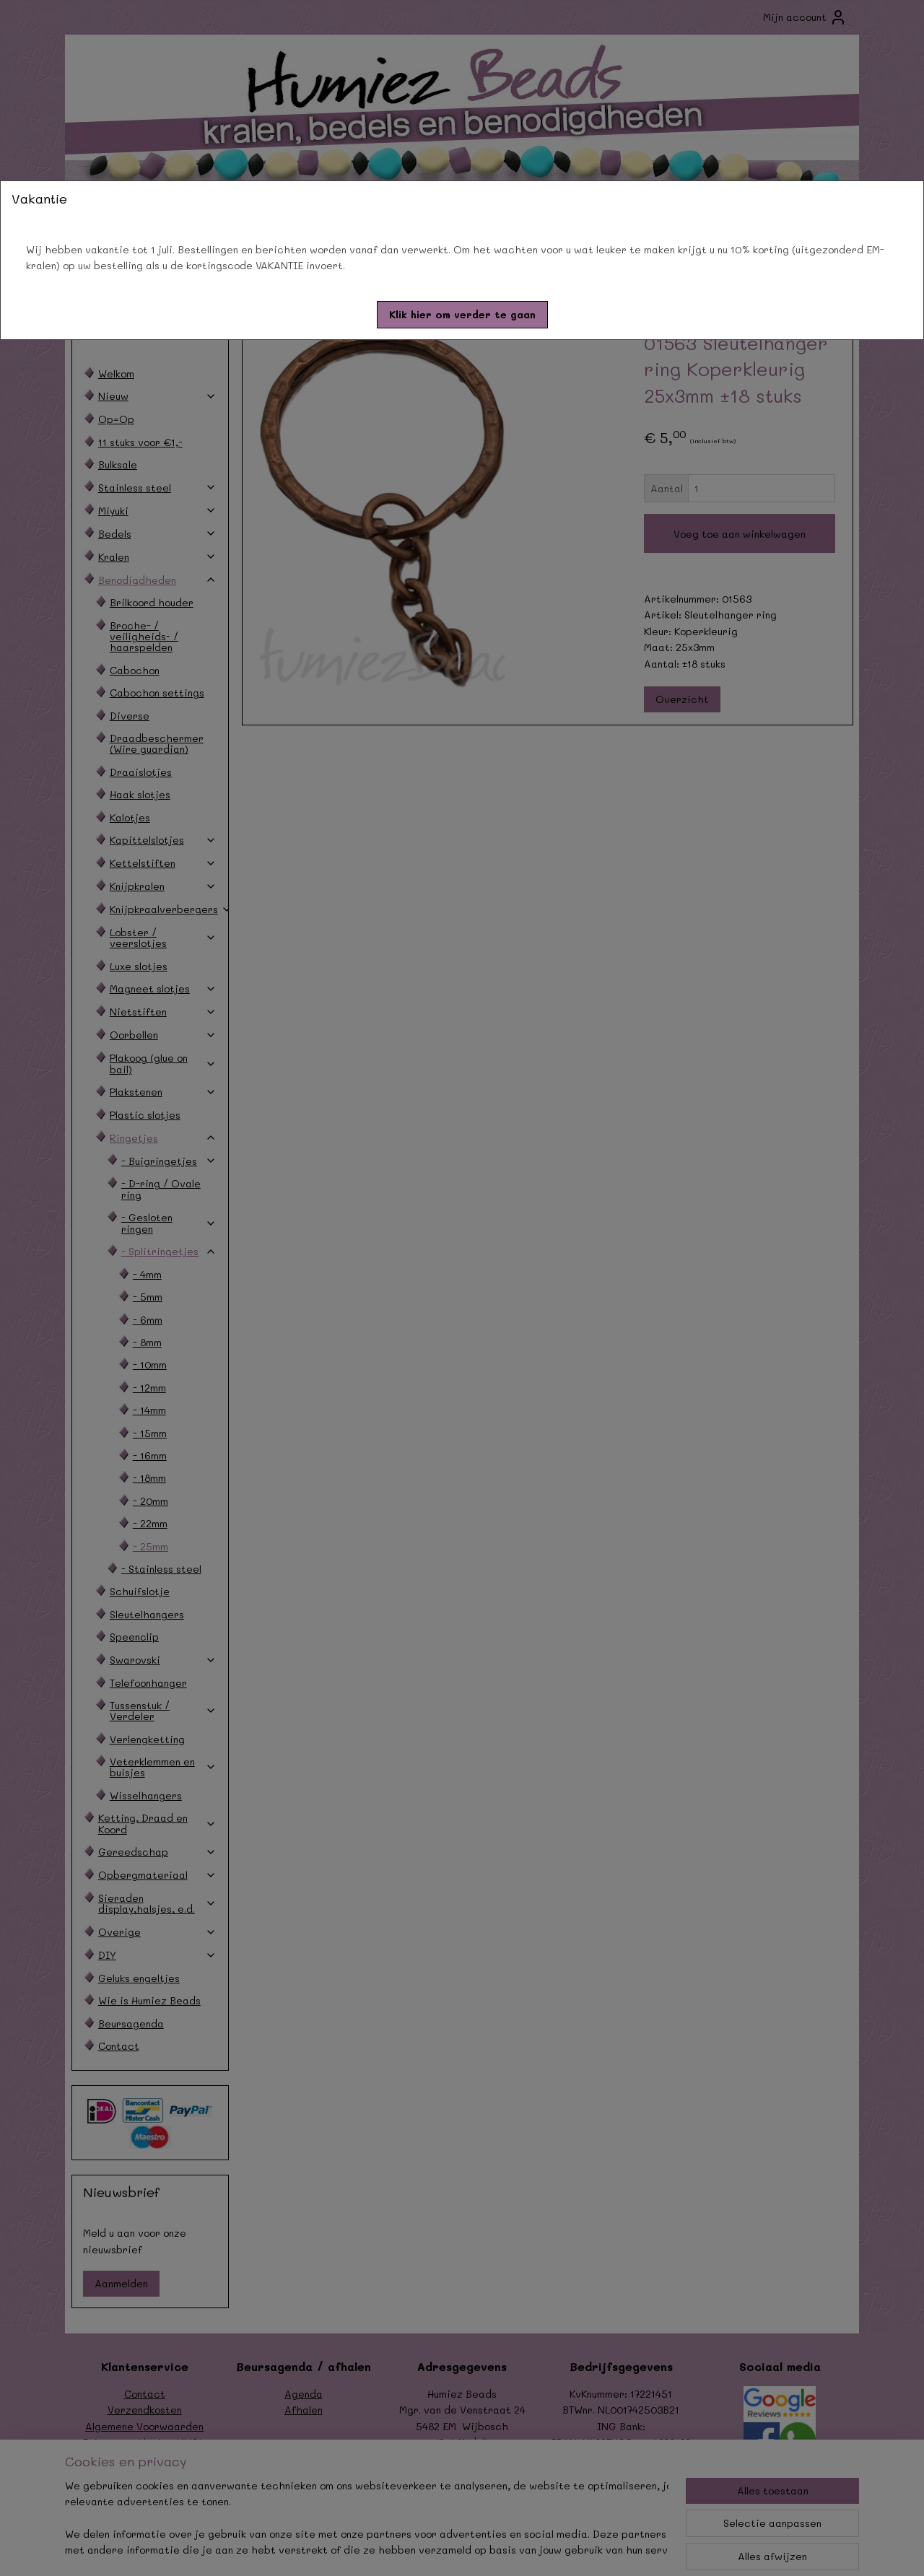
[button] (462, 314)
